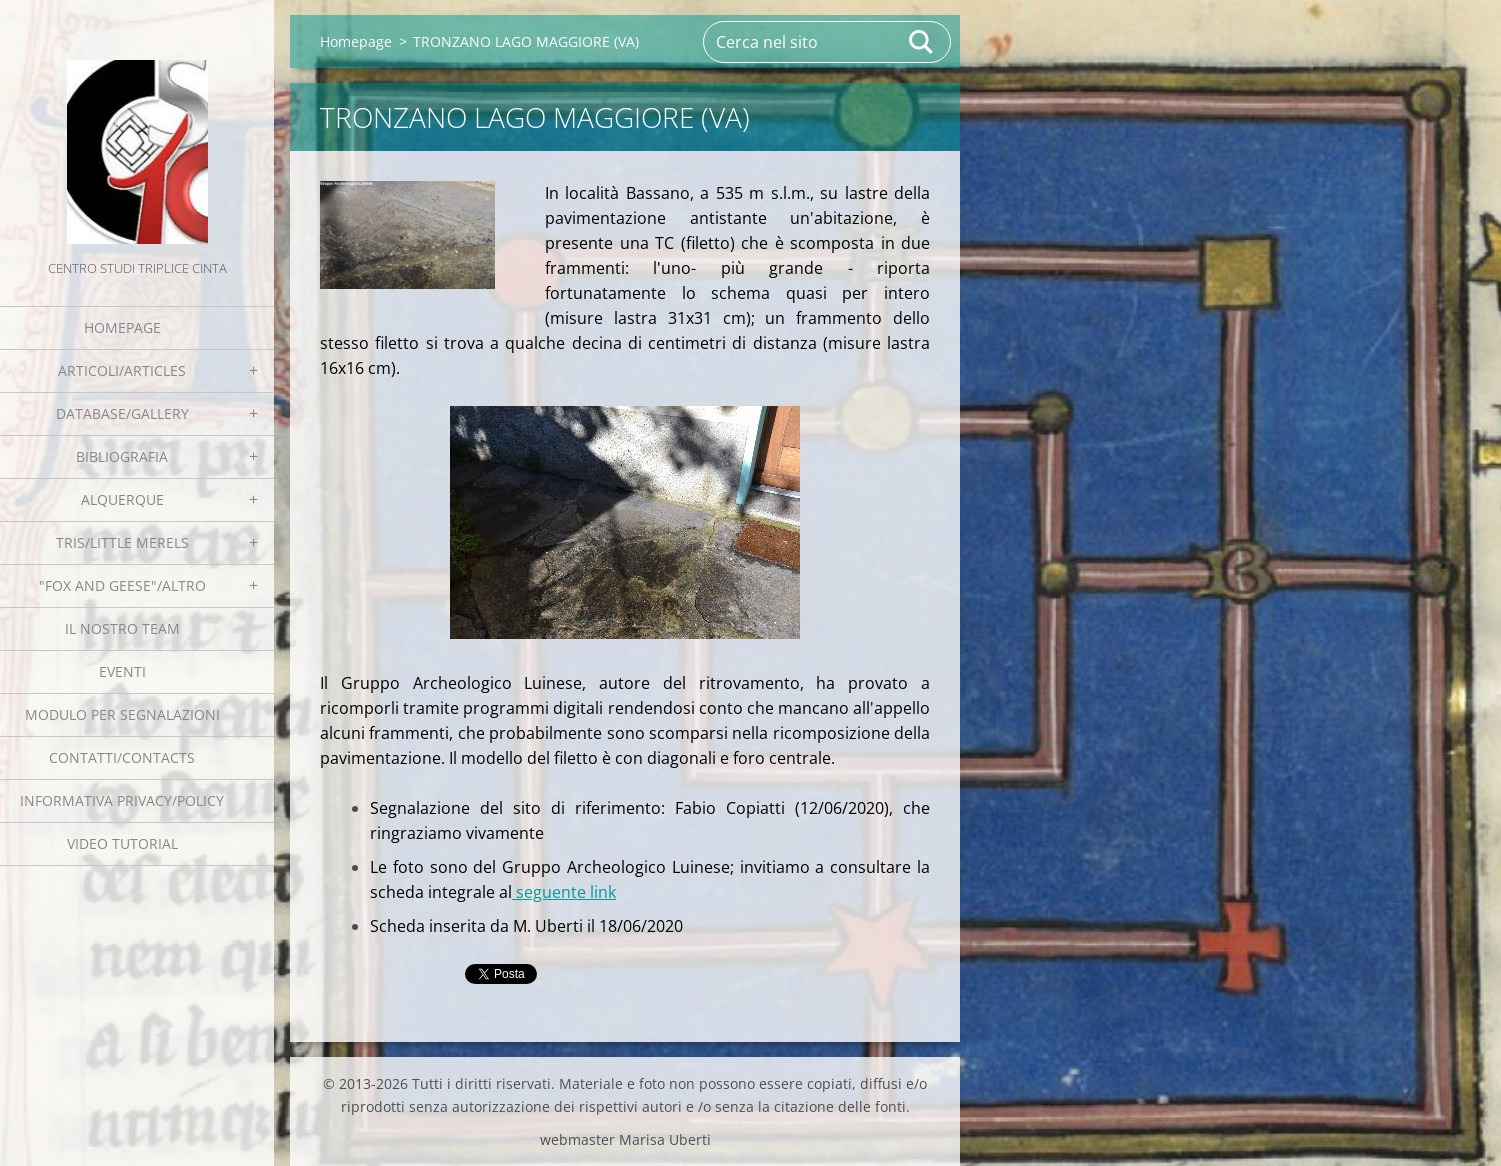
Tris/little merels (122, 542)
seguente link (564, 892)
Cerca (922, 42)
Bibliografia (122, 456)
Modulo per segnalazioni (122, 714)
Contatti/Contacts (122, 757)
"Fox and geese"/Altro (122, 585)
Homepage (122, 327)
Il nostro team (122, 628)
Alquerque (122, 499)
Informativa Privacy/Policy (122, 800)
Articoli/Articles (122, 370)
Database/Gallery (122, 413)
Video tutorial (122, 843)
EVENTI (122, 671)
